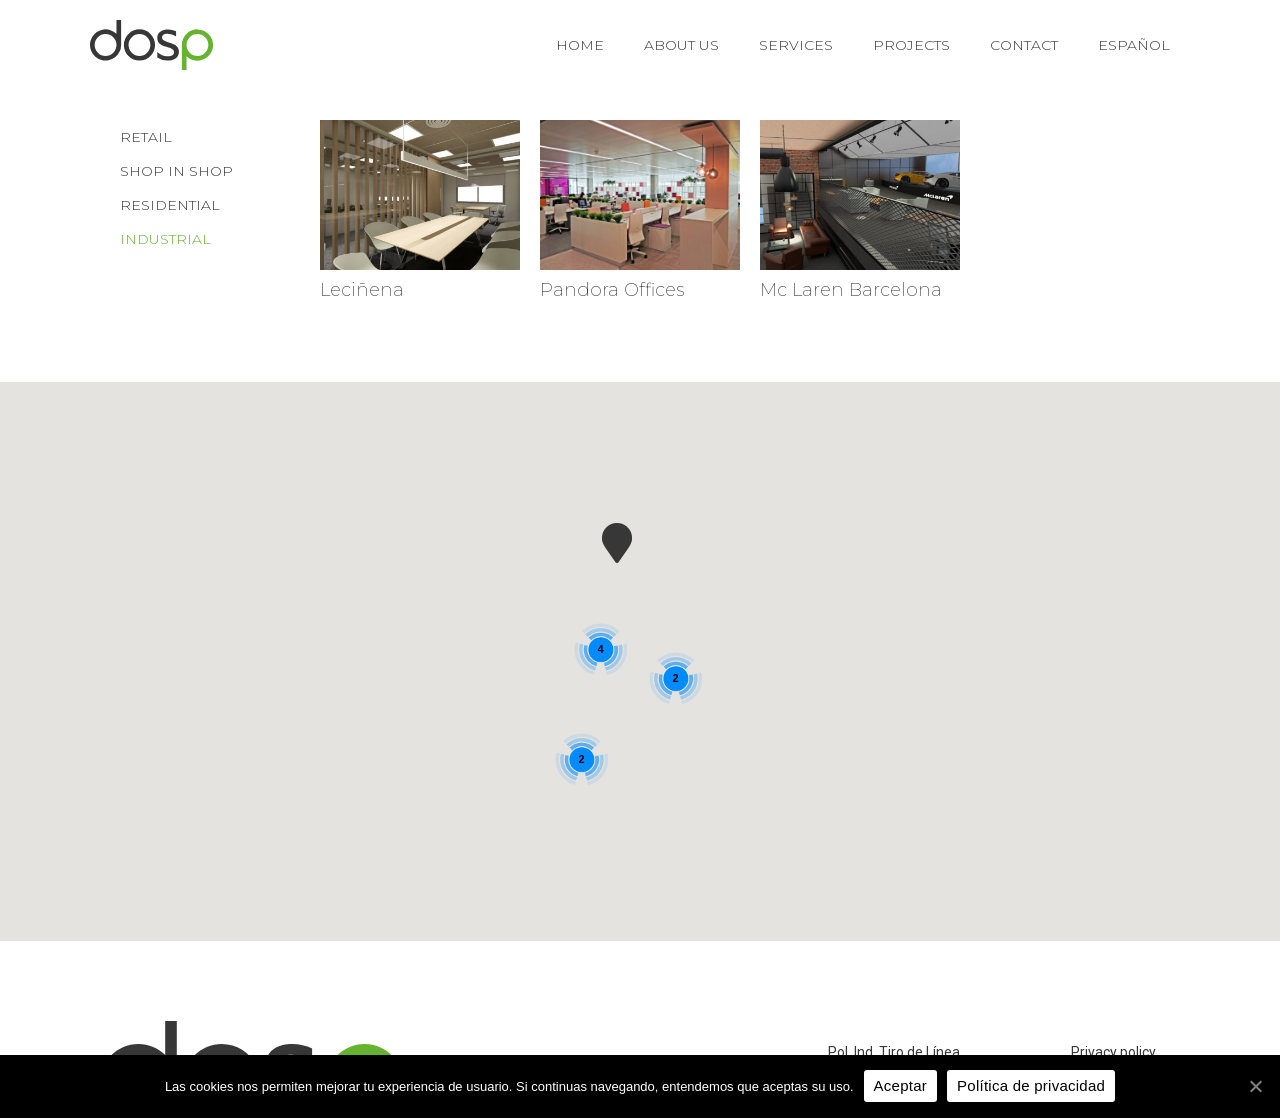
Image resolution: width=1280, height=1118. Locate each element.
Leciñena (362, 290)
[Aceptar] (1255, 1086)
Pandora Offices (612, 290)
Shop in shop (176, 171)
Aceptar (900, 1085)
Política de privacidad (1031, 1085)
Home (580, 45)
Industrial (165, 239)
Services (796, 45)
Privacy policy (1113, 1052)
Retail (146, 137)
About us (681, 45)
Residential (170, 205)
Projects (911, 45)
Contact (1024, 45)
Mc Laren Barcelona (851, 290)
